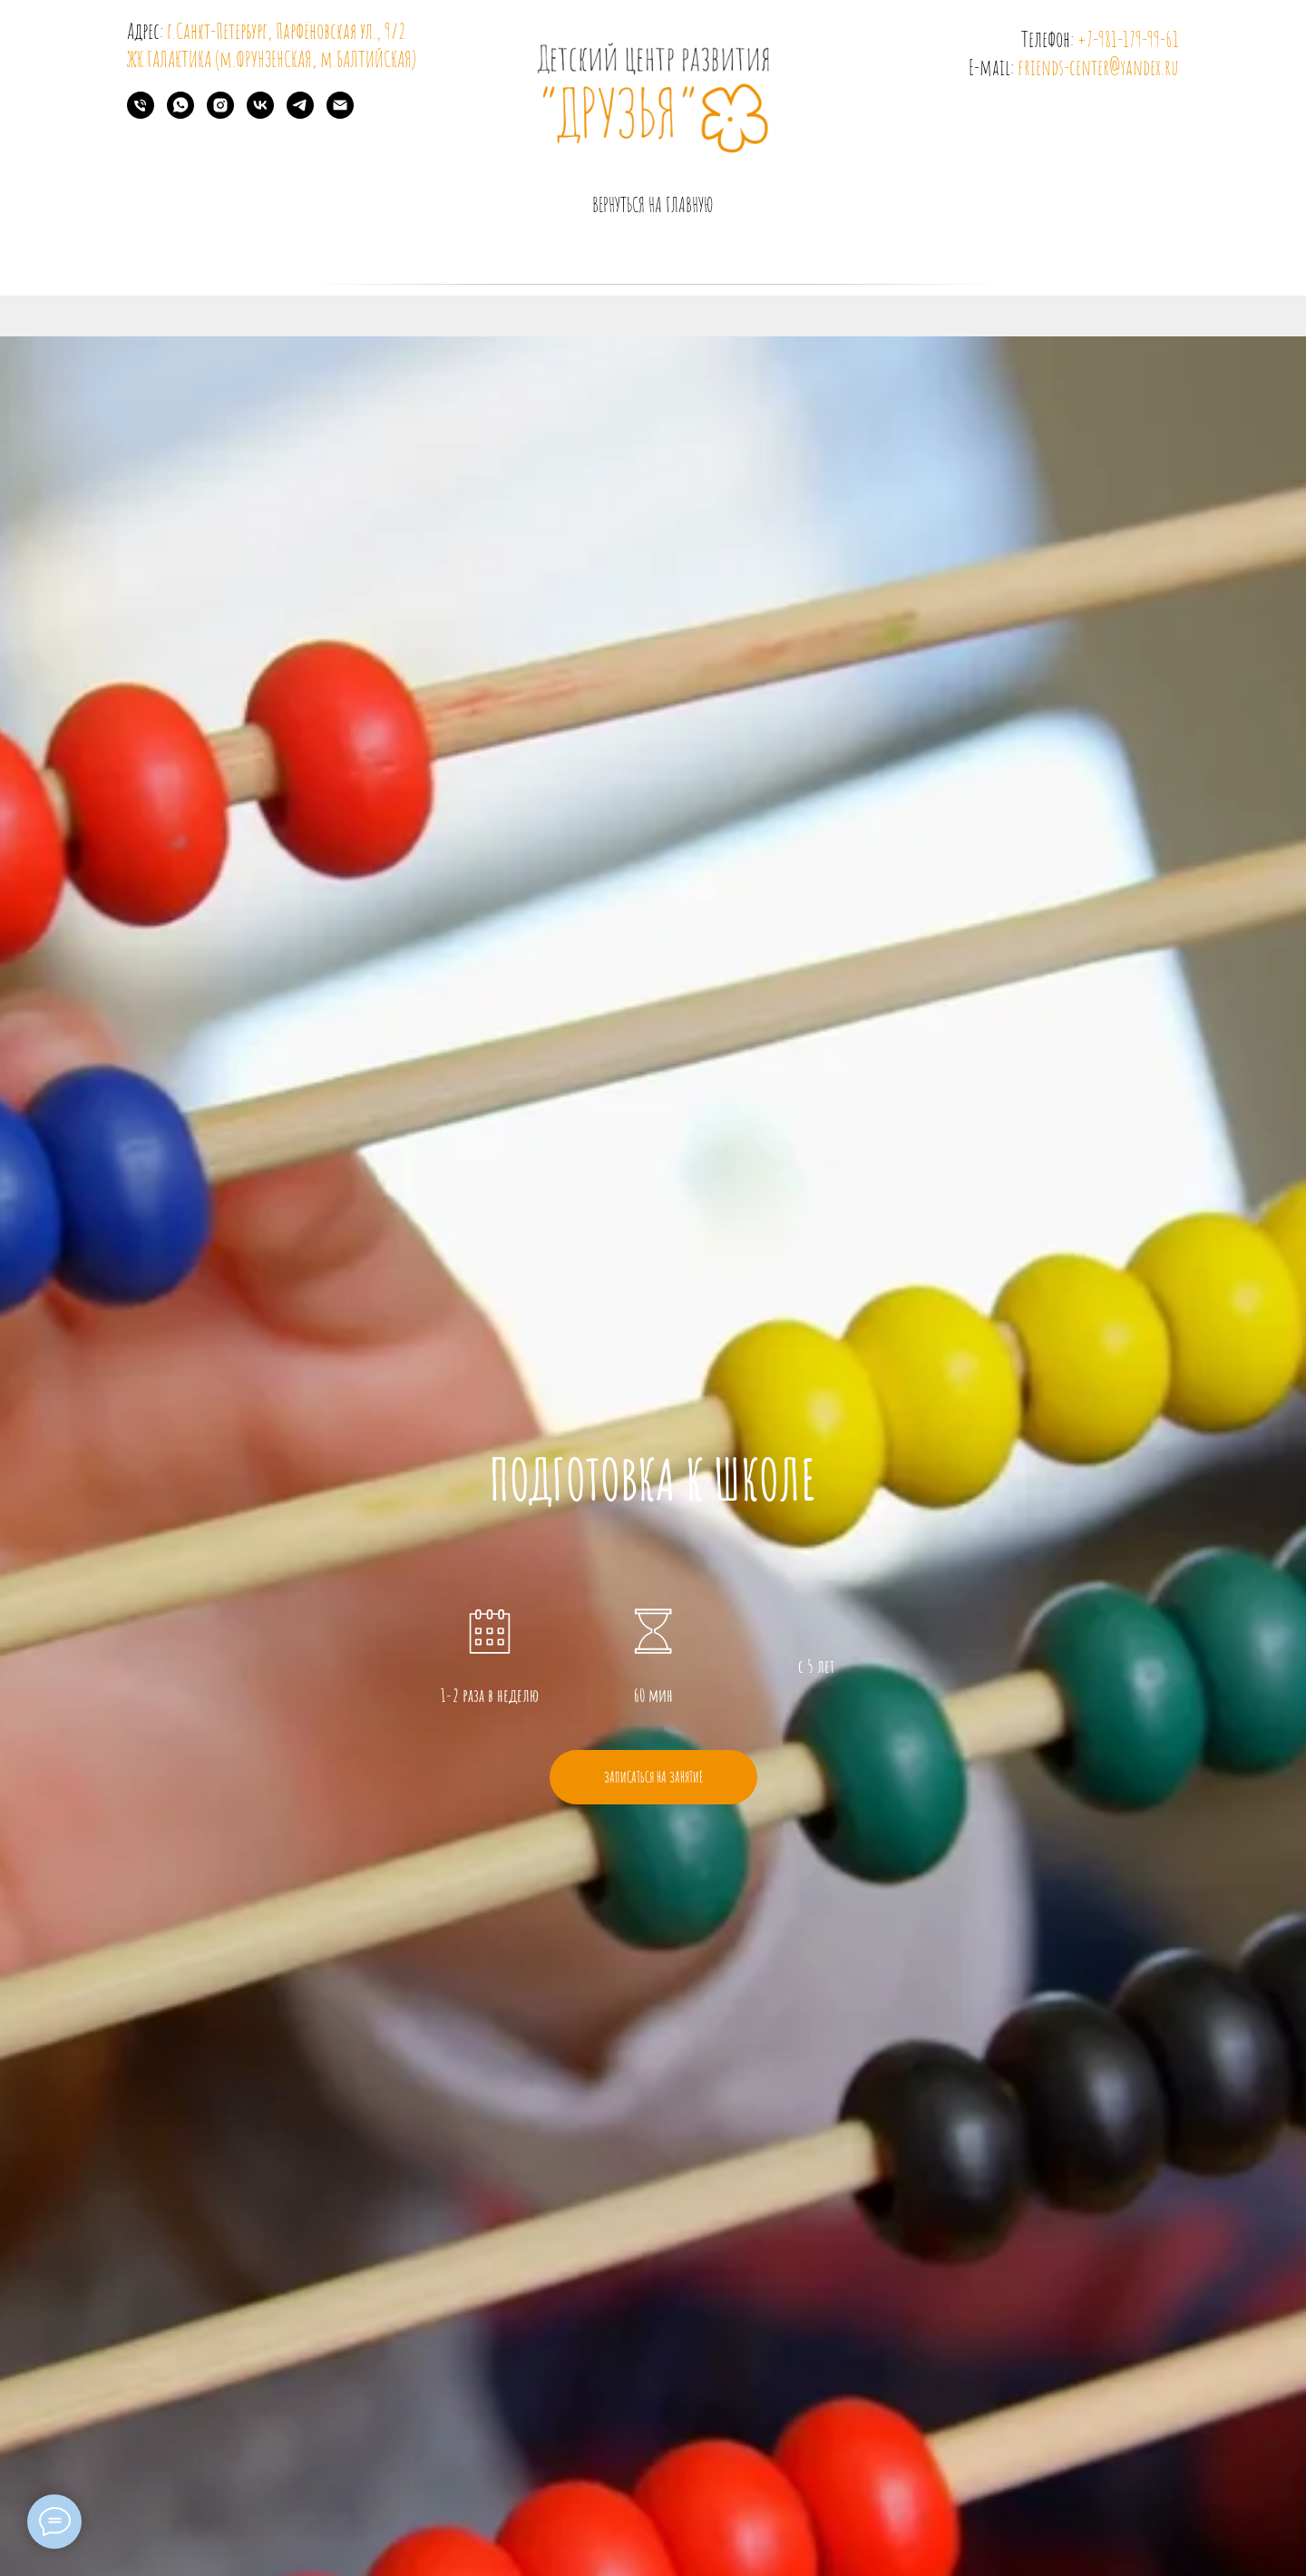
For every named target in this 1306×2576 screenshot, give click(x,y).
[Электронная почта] (340, 114)
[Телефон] (140, 114)
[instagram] (220, 114)
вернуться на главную (653, 204)
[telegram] (300, 114)
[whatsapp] (180, 114)
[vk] (260, 114)
